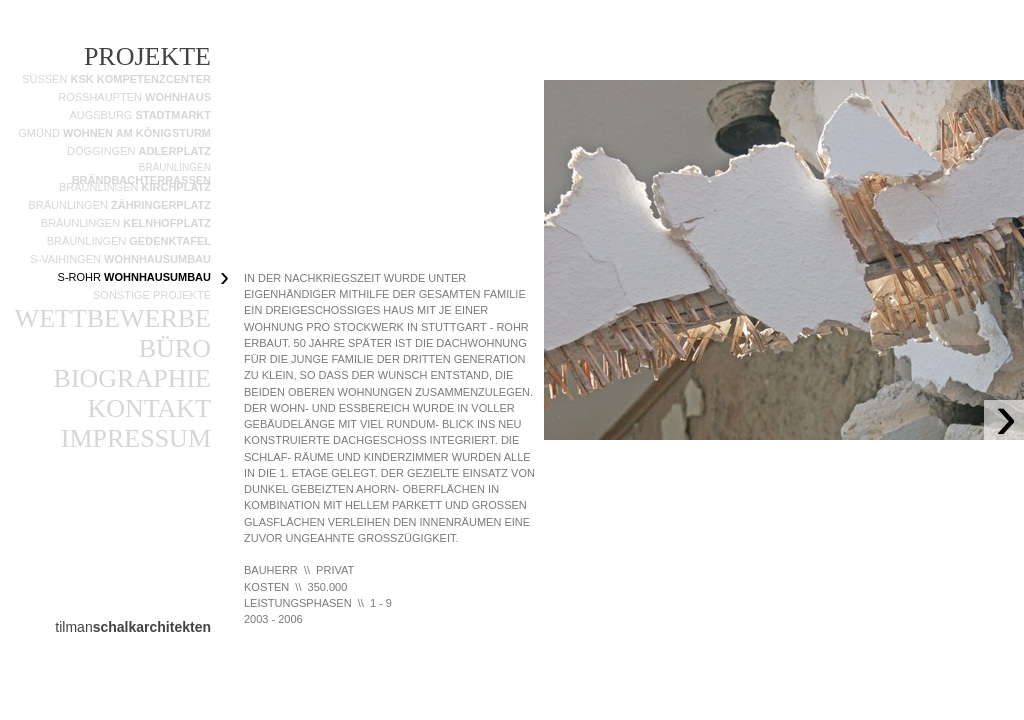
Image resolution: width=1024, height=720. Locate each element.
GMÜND (114, 133)
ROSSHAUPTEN (134, 97)
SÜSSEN (116, 79)
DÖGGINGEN (139, 151)
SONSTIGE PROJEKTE (152, 295)
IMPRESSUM (136, 438)
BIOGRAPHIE (132, 378)
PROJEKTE (147, 56)
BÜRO (175, 348)
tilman (133, 627)
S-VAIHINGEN (120, 259)
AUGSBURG (140, 115)
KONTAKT (149, 408)
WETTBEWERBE (113, 318)
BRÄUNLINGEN (119, 205)
